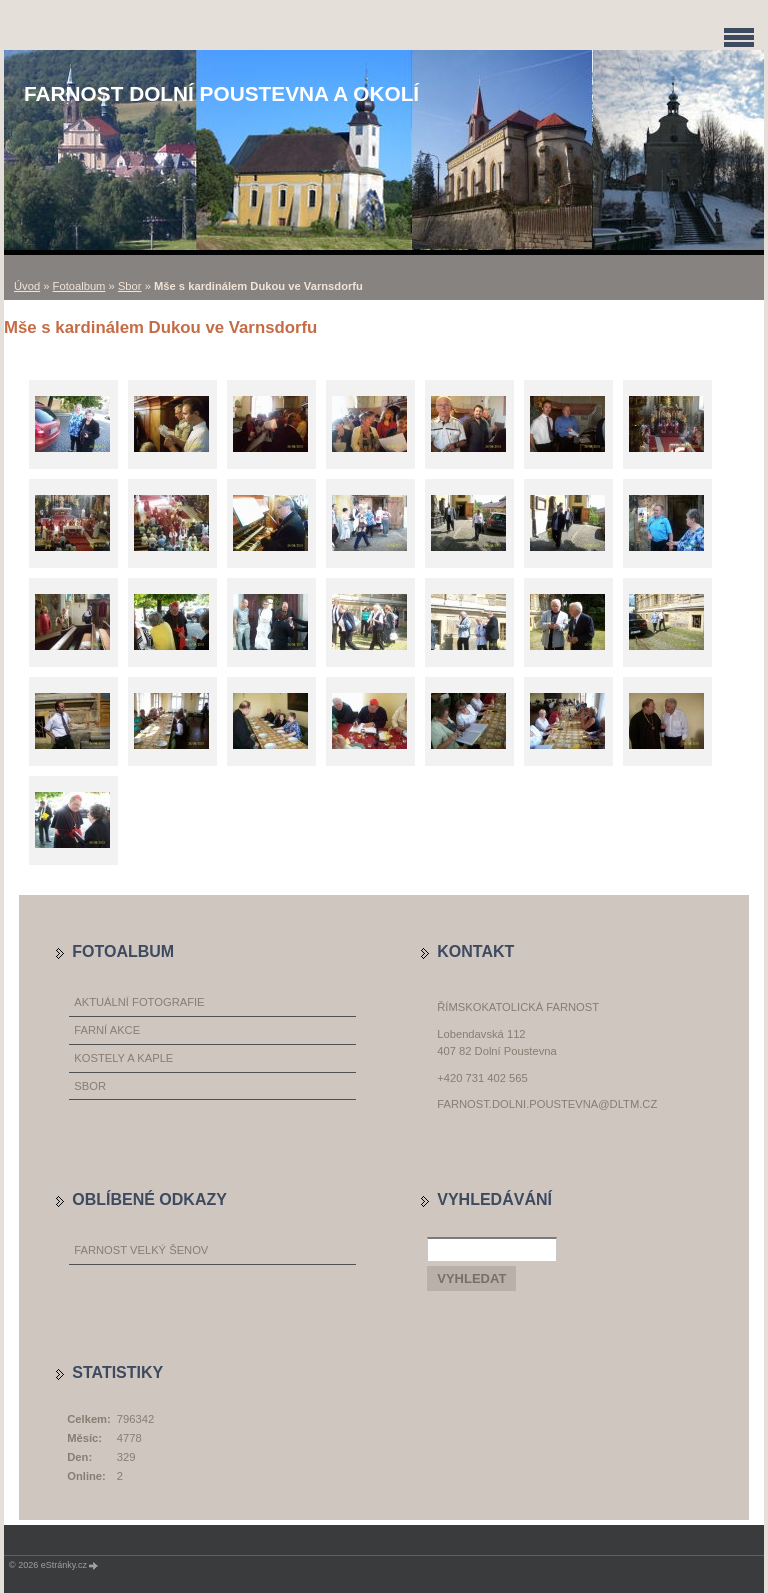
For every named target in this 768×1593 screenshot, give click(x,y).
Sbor (130, 286)
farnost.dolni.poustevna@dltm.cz (547, 1104)
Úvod (27, 286)
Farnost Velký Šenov (141, 1250)
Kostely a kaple (123, 1058)
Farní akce (107, 1030)
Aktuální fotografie (139, 1002)
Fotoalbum (79, 286)
